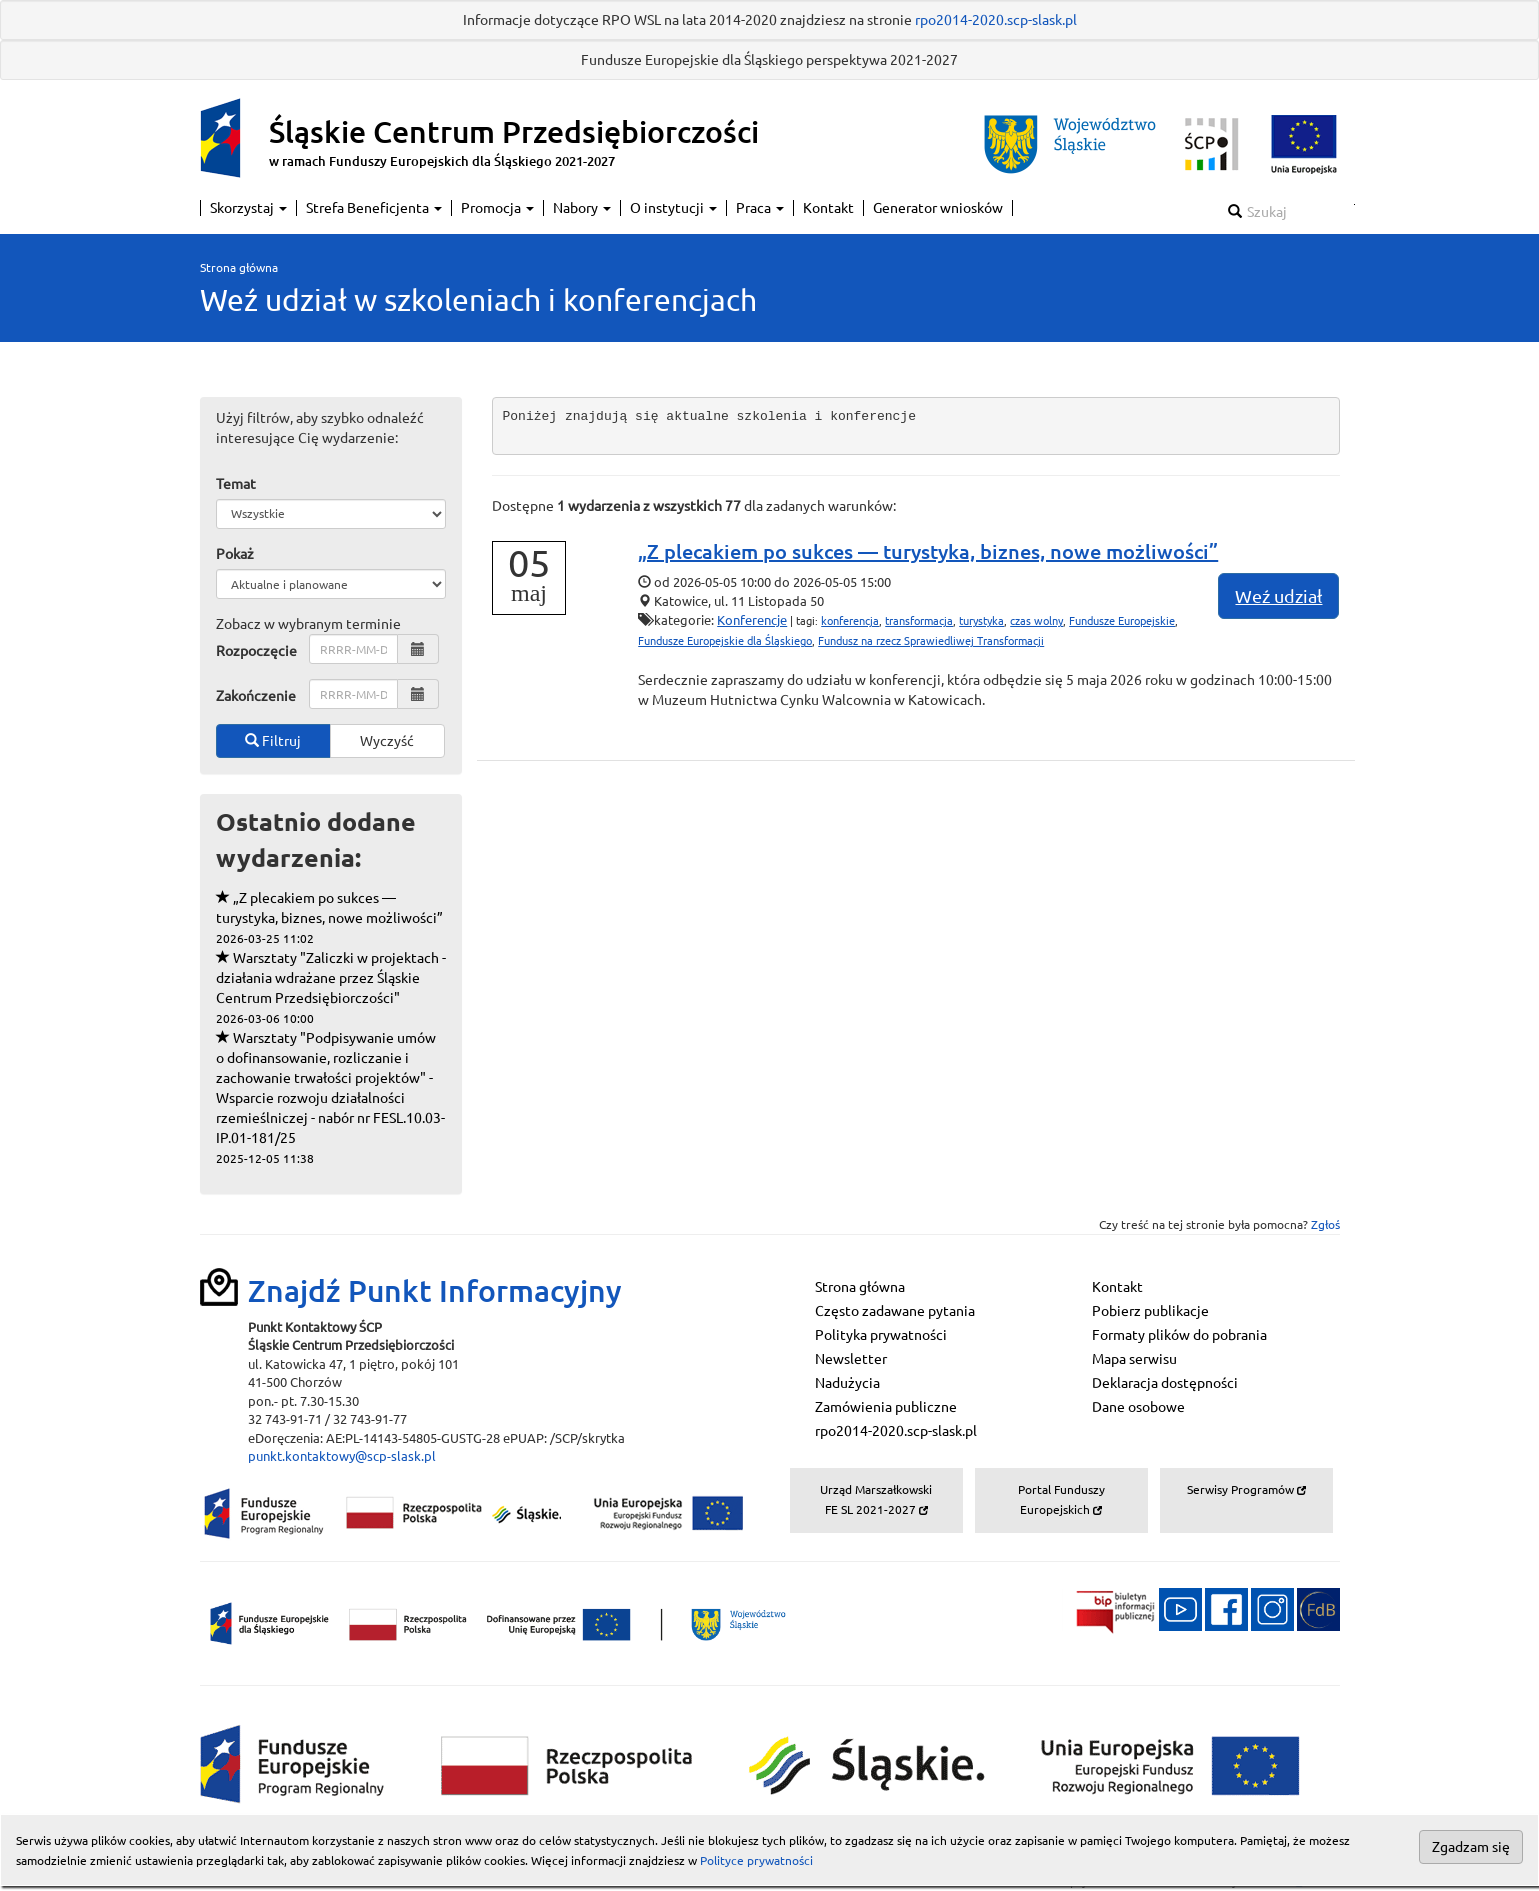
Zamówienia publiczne (886, 1407)
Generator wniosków (938, 208)
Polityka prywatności (881, 1335)
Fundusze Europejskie (1122, 621)
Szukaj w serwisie (1354, 204)
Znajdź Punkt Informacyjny (435, 1291)
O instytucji (673, 208)
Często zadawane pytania (895, 1311)
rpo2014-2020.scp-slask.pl (996, 20)
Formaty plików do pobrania (1179, 1335)
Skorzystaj (248, 208)
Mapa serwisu (1134, 1359)
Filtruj (273, 741)
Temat (236, 484)
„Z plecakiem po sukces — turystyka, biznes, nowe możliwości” (329, 917)
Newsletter (851, 1359)
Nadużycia (847, 1383)
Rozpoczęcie (256, 651)
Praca (760, 208)
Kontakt (828, 208)
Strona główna (239, 267)
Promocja (497, 208)
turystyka (981, 621)
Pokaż (235, 554)
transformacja (919, 621)
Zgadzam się (1471, 1847)
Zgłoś (1325, 1224)
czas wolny (1036, 621)
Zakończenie (256, 696)
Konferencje (752, 620)
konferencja (850, 621)
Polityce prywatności (756, 1860)
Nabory (582, 208)
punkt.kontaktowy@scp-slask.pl (342, 1456)
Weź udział (1278, 596)
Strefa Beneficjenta (374, 208)
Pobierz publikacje (1150, 1311)
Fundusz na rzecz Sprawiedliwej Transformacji (931, 641)
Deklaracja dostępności (1165, 1383)
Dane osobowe (1138, 1407)
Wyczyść (387, 741)
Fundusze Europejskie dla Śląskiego (725, 641)
